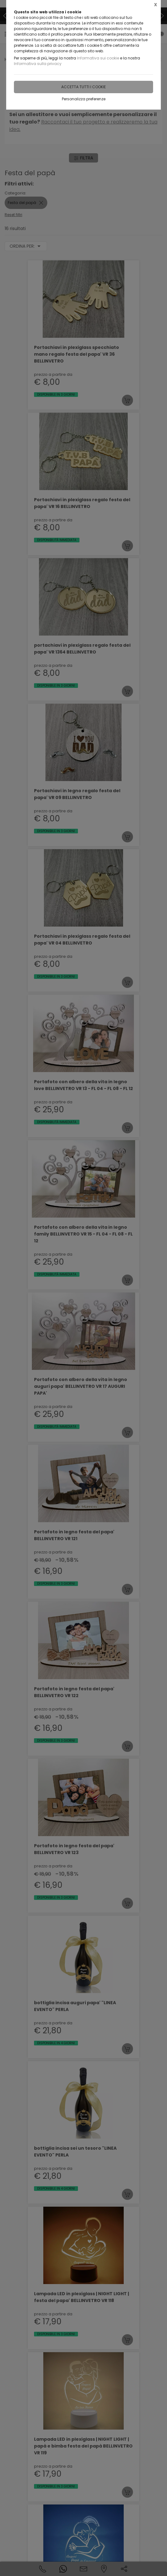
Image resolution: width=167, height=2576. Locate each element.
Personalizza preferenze (83, 99)
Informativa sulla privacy (38, 63)
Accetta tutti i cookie (83, 86)
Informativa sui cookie (98, 58)
